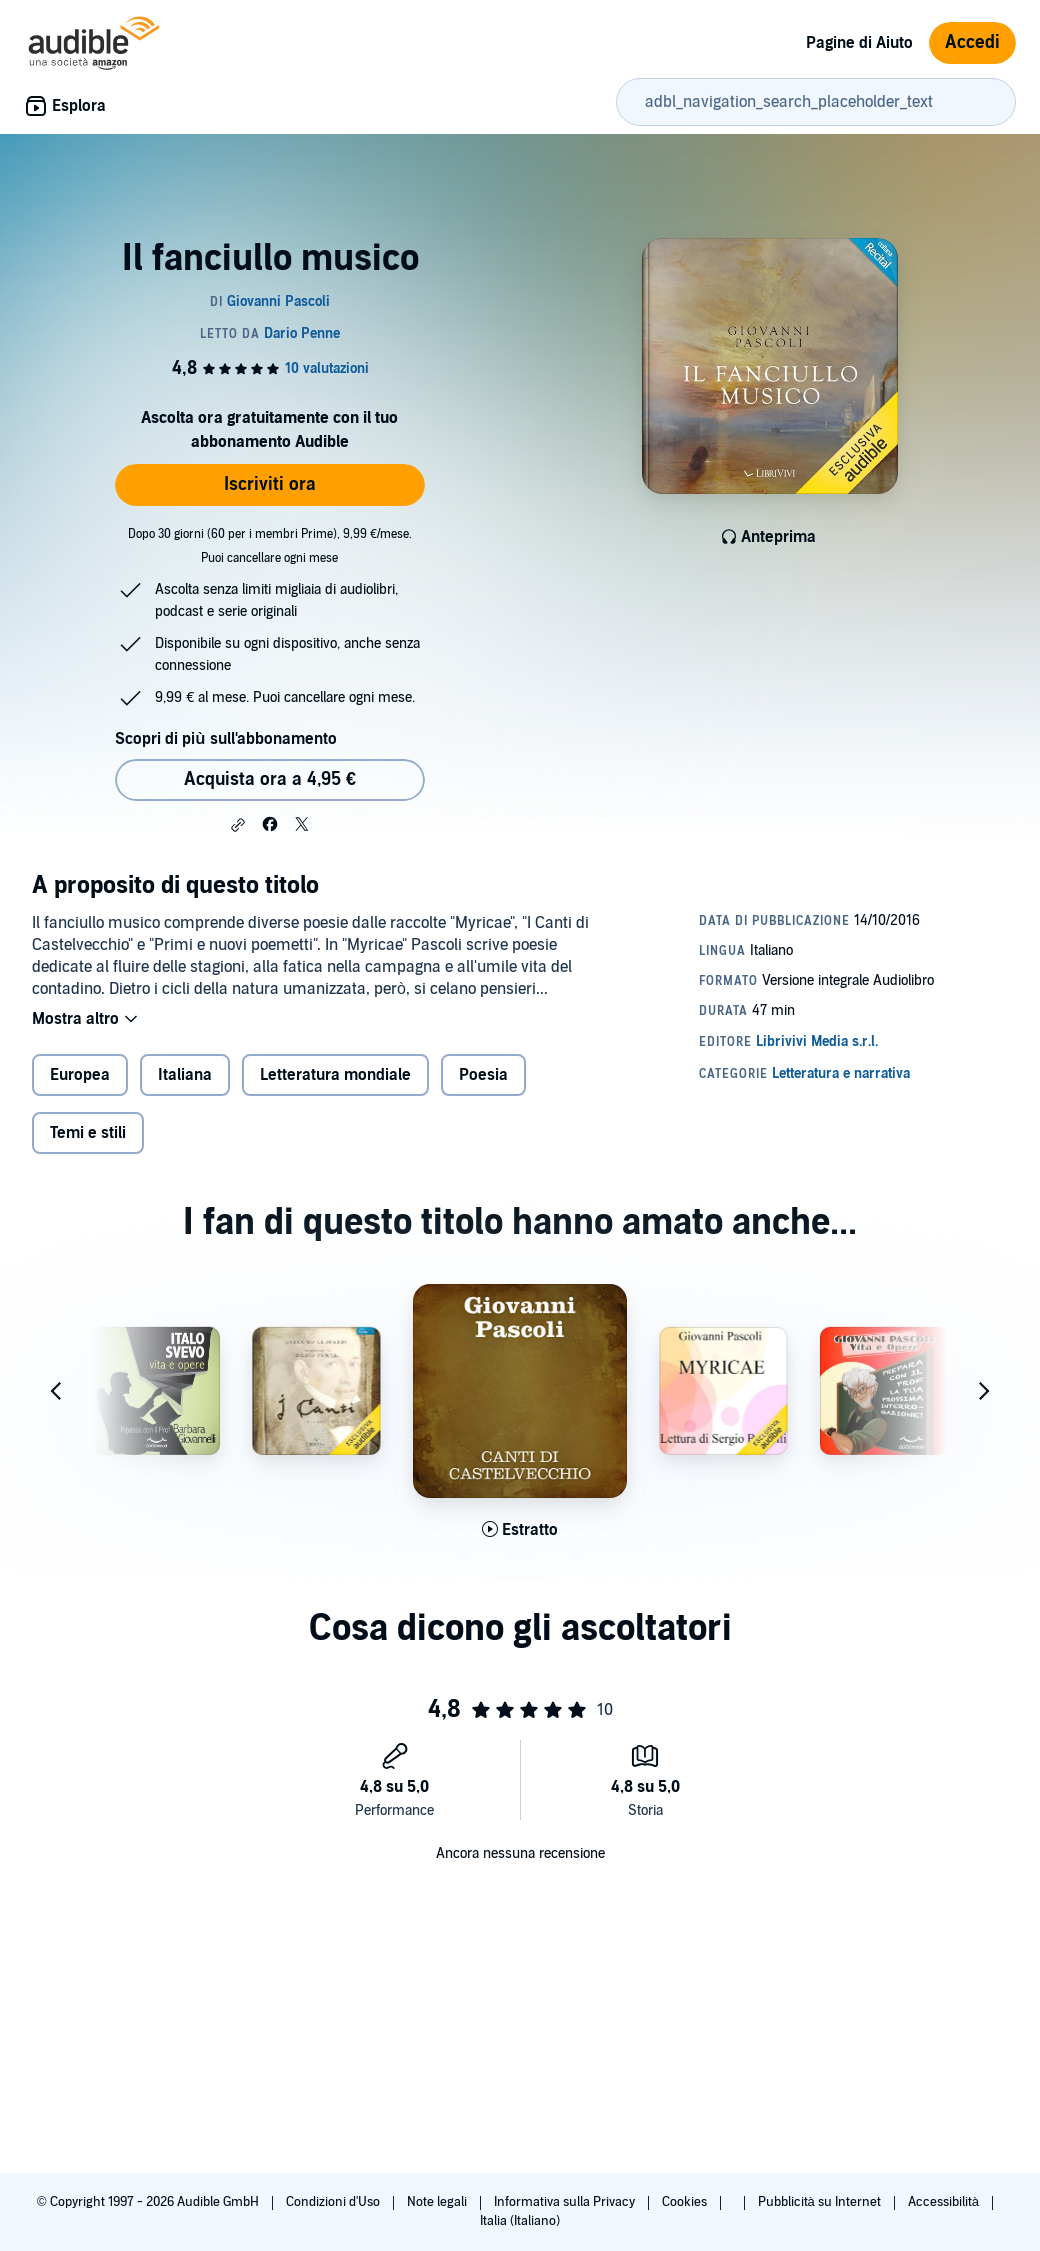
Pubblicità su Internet (821, 2202)
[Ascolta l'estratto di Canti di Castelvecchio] (520, 1530)
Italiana (185, 1075)
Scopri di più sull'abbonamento (225, 739)
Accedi (972, 42)
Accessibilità (945, 2202)
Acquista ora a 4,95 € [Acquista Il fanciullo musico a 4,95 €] (270, 779)
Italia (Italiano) (520, 2221)
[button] (238, 825)
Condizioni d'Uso (334, 2202)
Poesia (483, 1075)
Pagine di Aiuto (859, 43)
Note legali (438, 2202)
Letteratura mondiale (335, 1075)
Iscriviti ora (270, 484)
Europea (80, 1075)
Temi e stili (88, 1133)
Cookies (686, 2202)
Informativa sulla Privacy (566, 2202)
